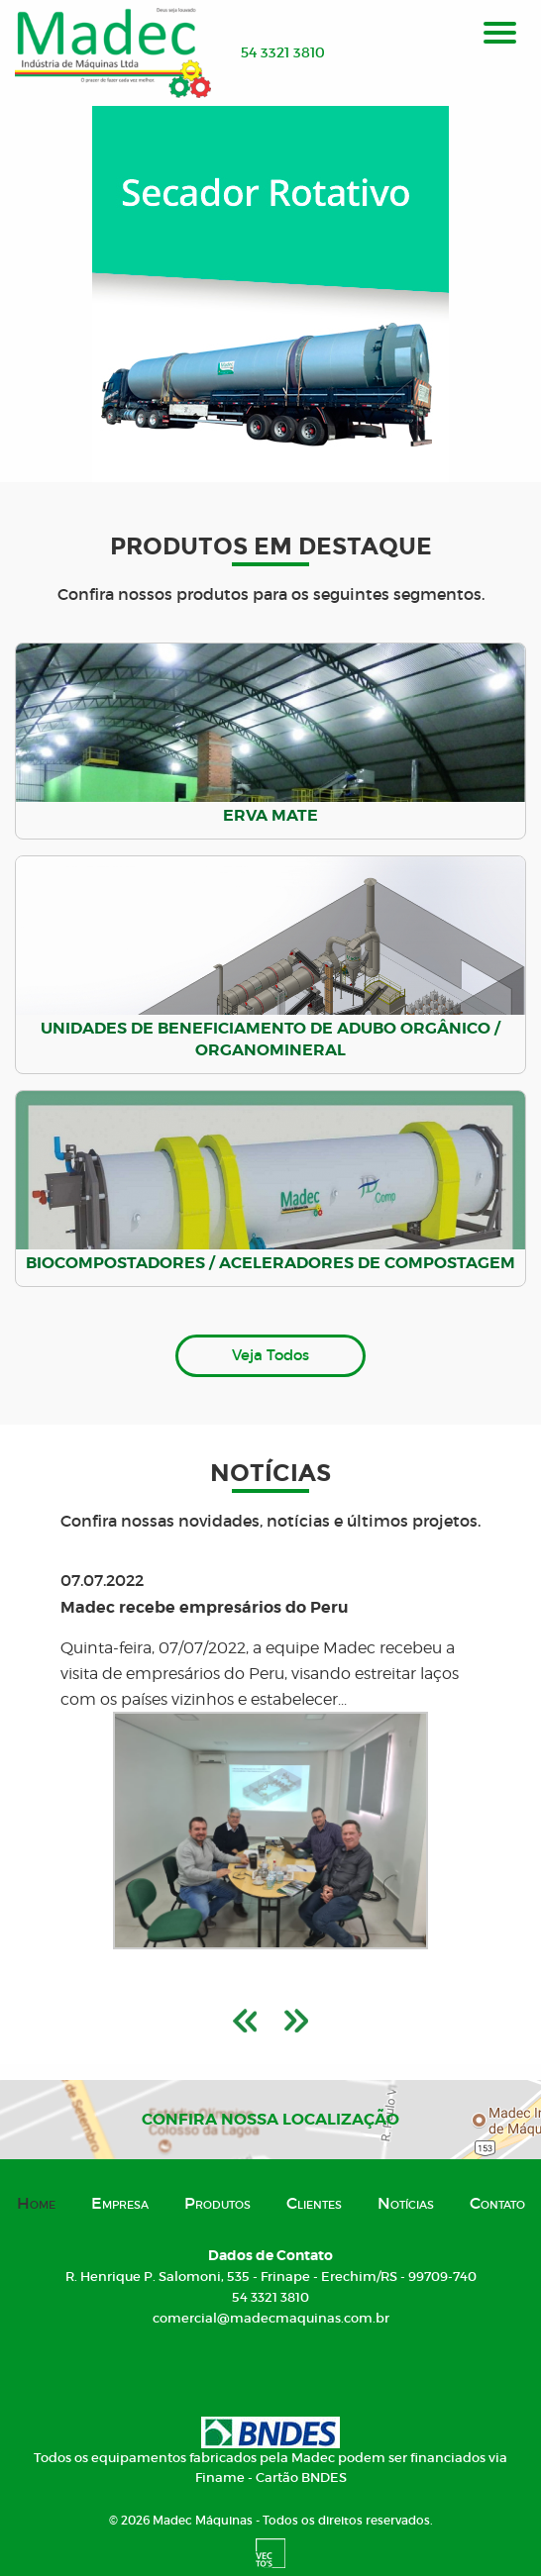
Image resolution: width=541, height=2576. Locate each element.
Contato (497, 2203)
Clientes (314, 2203)
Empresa (120, 2203)
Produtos (217, 2203)
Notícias (406, 2203)
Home (36, 2203)
